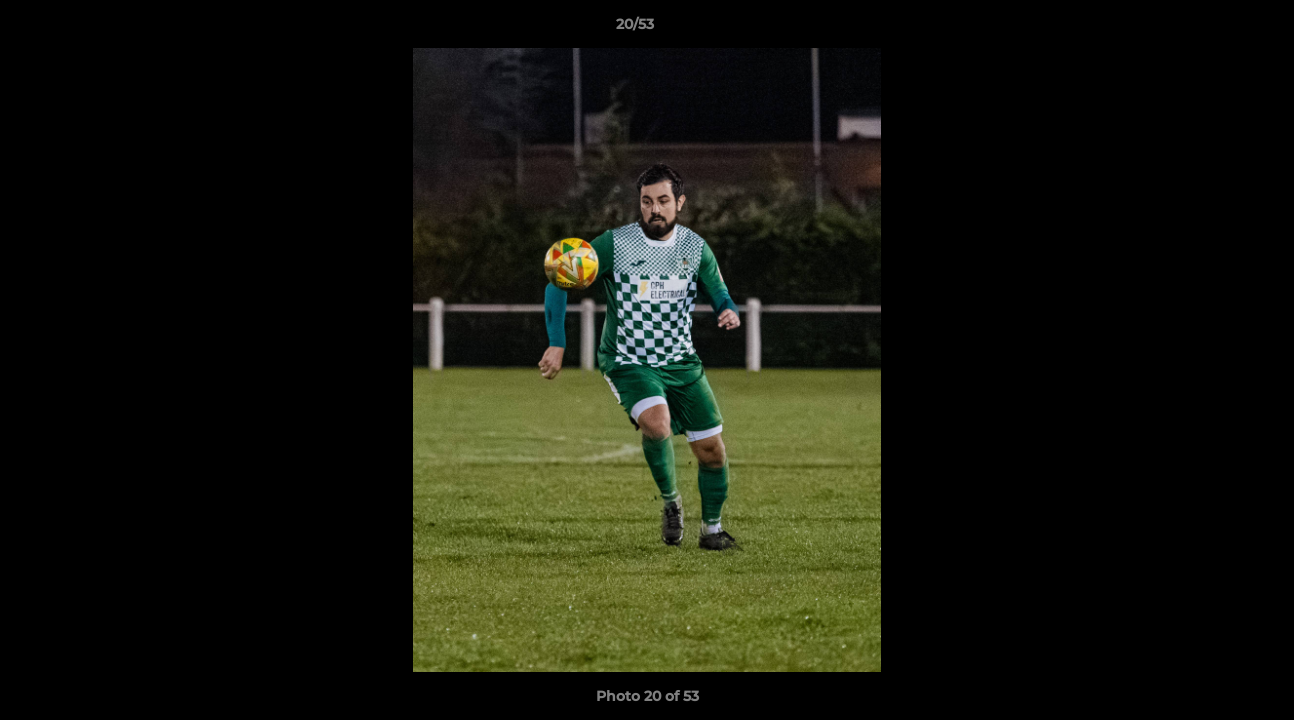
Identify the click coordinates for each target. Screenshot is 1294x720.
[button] (1210, 29)
